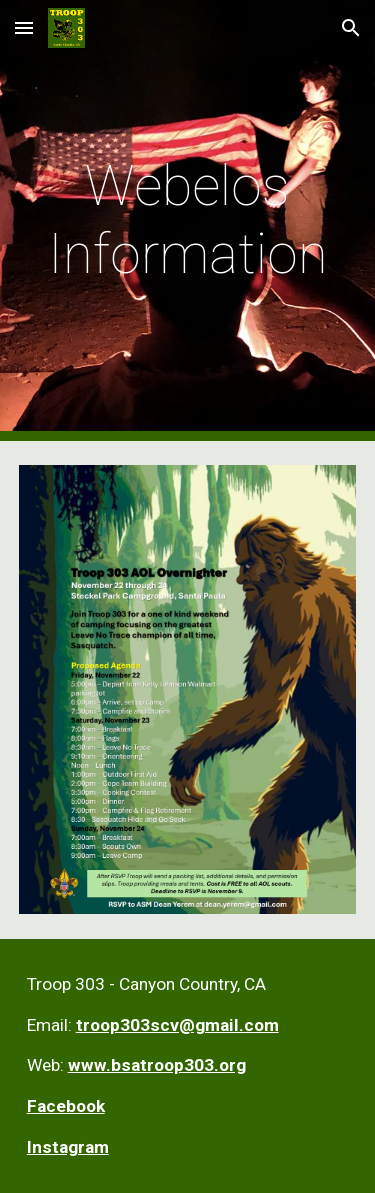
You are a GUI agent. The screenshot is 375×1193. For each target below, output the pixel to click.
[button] (24, 27)
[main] (188, 220)
